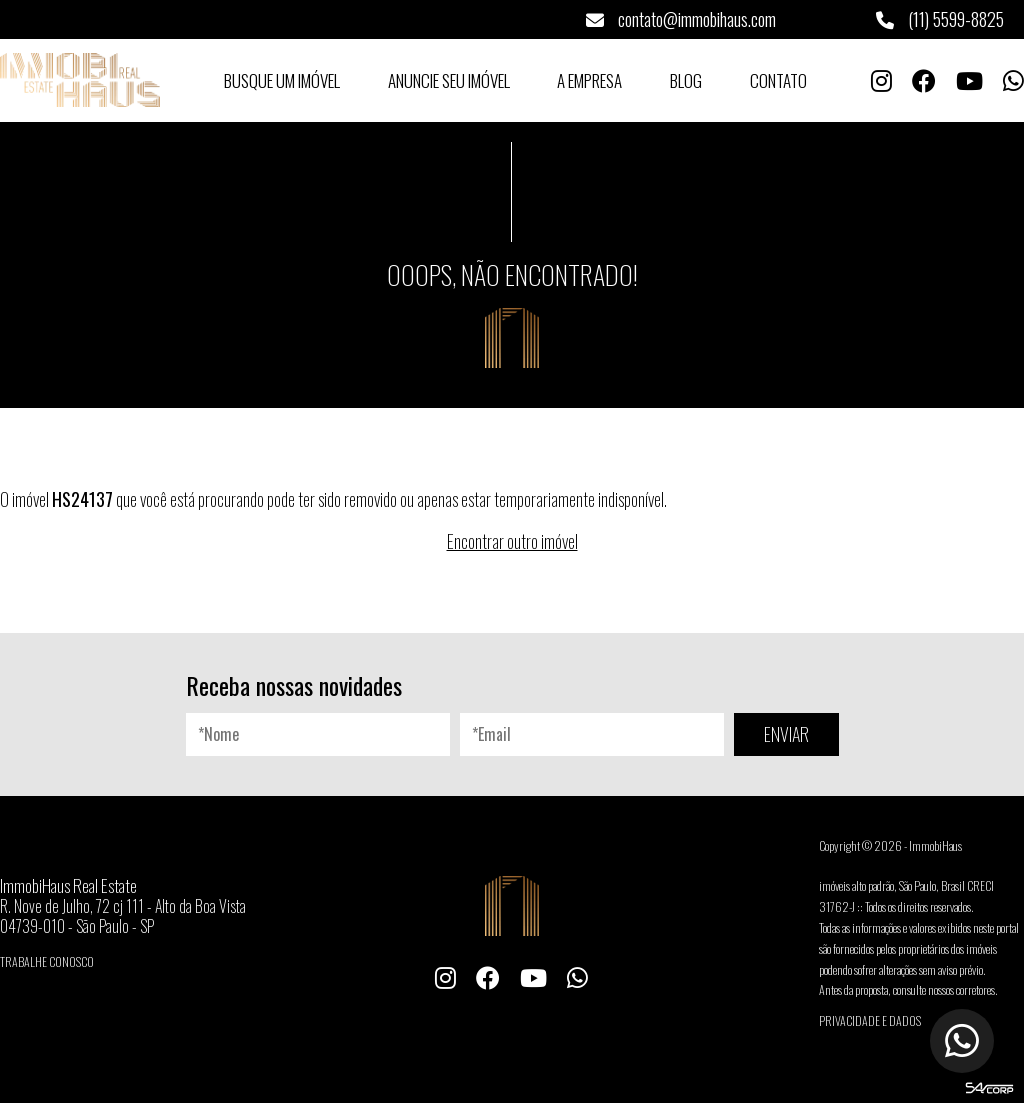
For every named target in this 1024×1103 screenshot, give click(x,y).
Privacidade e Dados (870, 1020)
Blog (686, 80)
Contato (778, 80)
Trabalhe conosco (47, 961)
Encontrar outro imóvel (512, 541)
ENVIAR (786, 734)
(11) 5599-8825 (940, 19)
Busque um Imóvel (282, 80)
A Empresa (589, 80)
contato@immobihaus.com (681, 19)
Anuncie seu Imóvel (449, 80)
